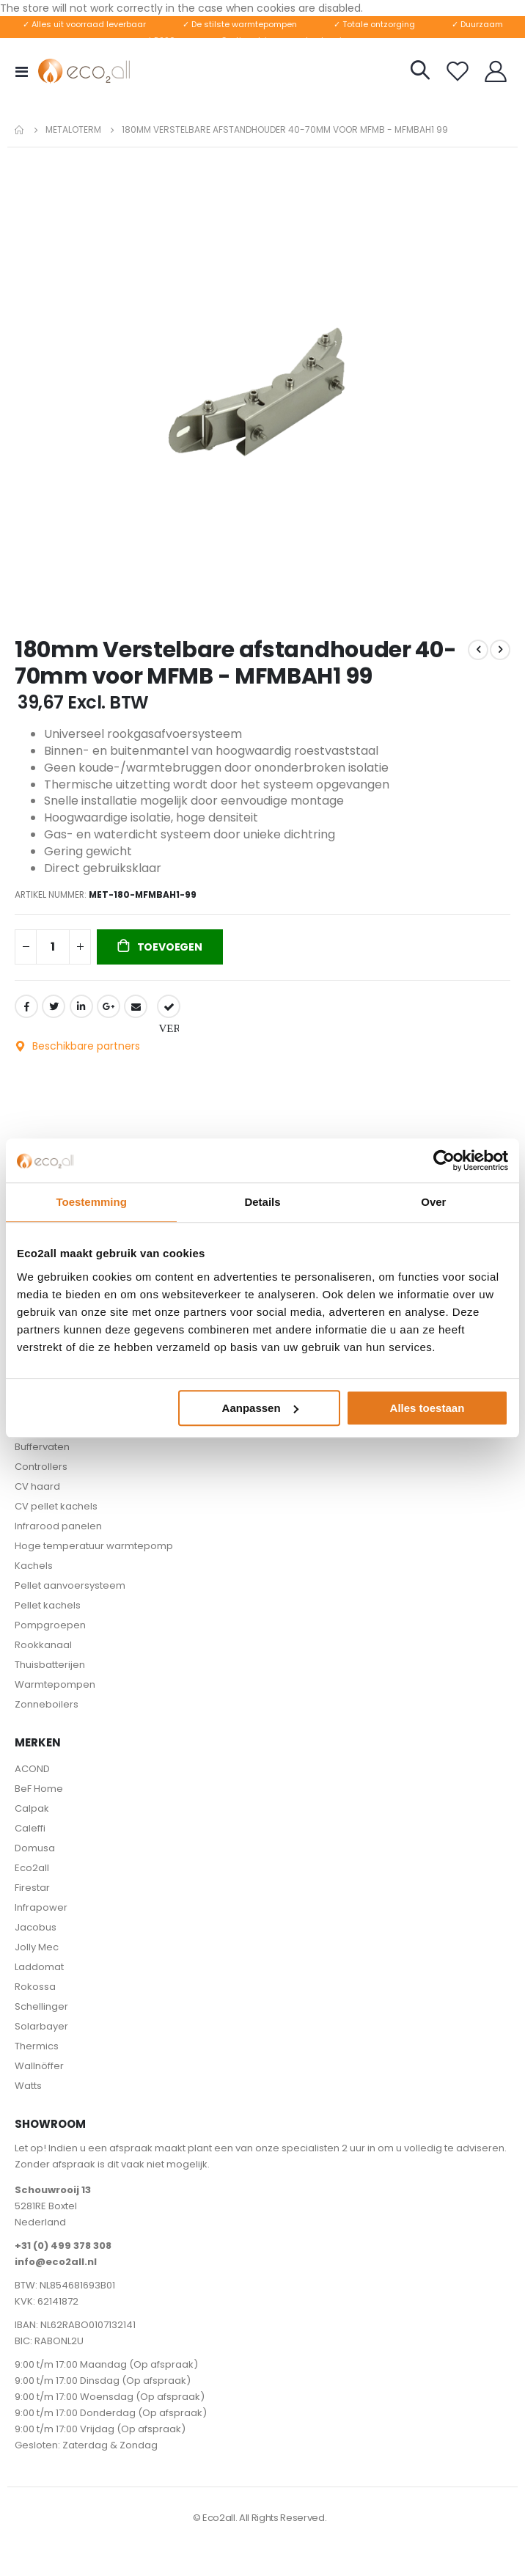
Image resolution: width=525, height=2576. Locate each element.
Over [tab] (433, 1202)
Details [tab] (262, 1202)
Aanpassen (260, 1408)
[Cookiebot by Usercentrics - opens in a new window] (444, 1160)
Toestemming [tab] (91, 1202)
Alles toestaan (427, 1408)
